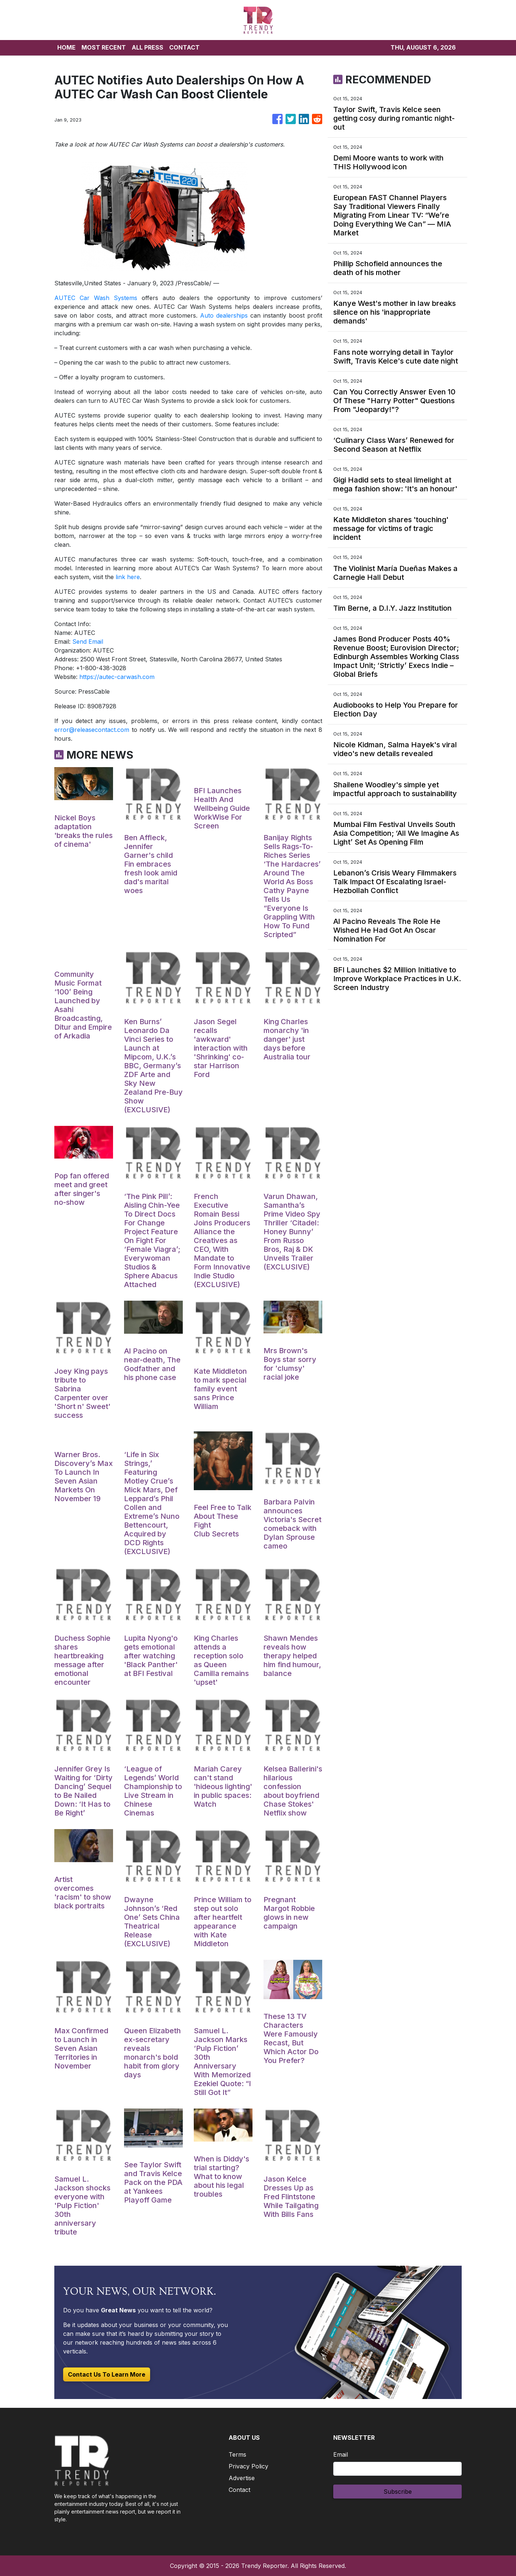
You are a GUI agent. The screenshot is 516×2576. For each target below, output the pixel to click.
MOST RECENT (103, 47)
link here (128, 577)
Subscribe (398, 2491)
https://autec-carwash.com (117, 676)
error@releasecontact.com (91, 729)
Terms (237, 2454)
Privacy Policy (248, 2466)
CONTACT (184, 47)
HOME (66, 47)
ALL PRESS (147, 47)
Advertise (242, 2478)
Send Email (87, 641)
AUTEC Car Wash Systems (95, 297)
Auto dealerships (224, 315)
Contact (239, 2489)
